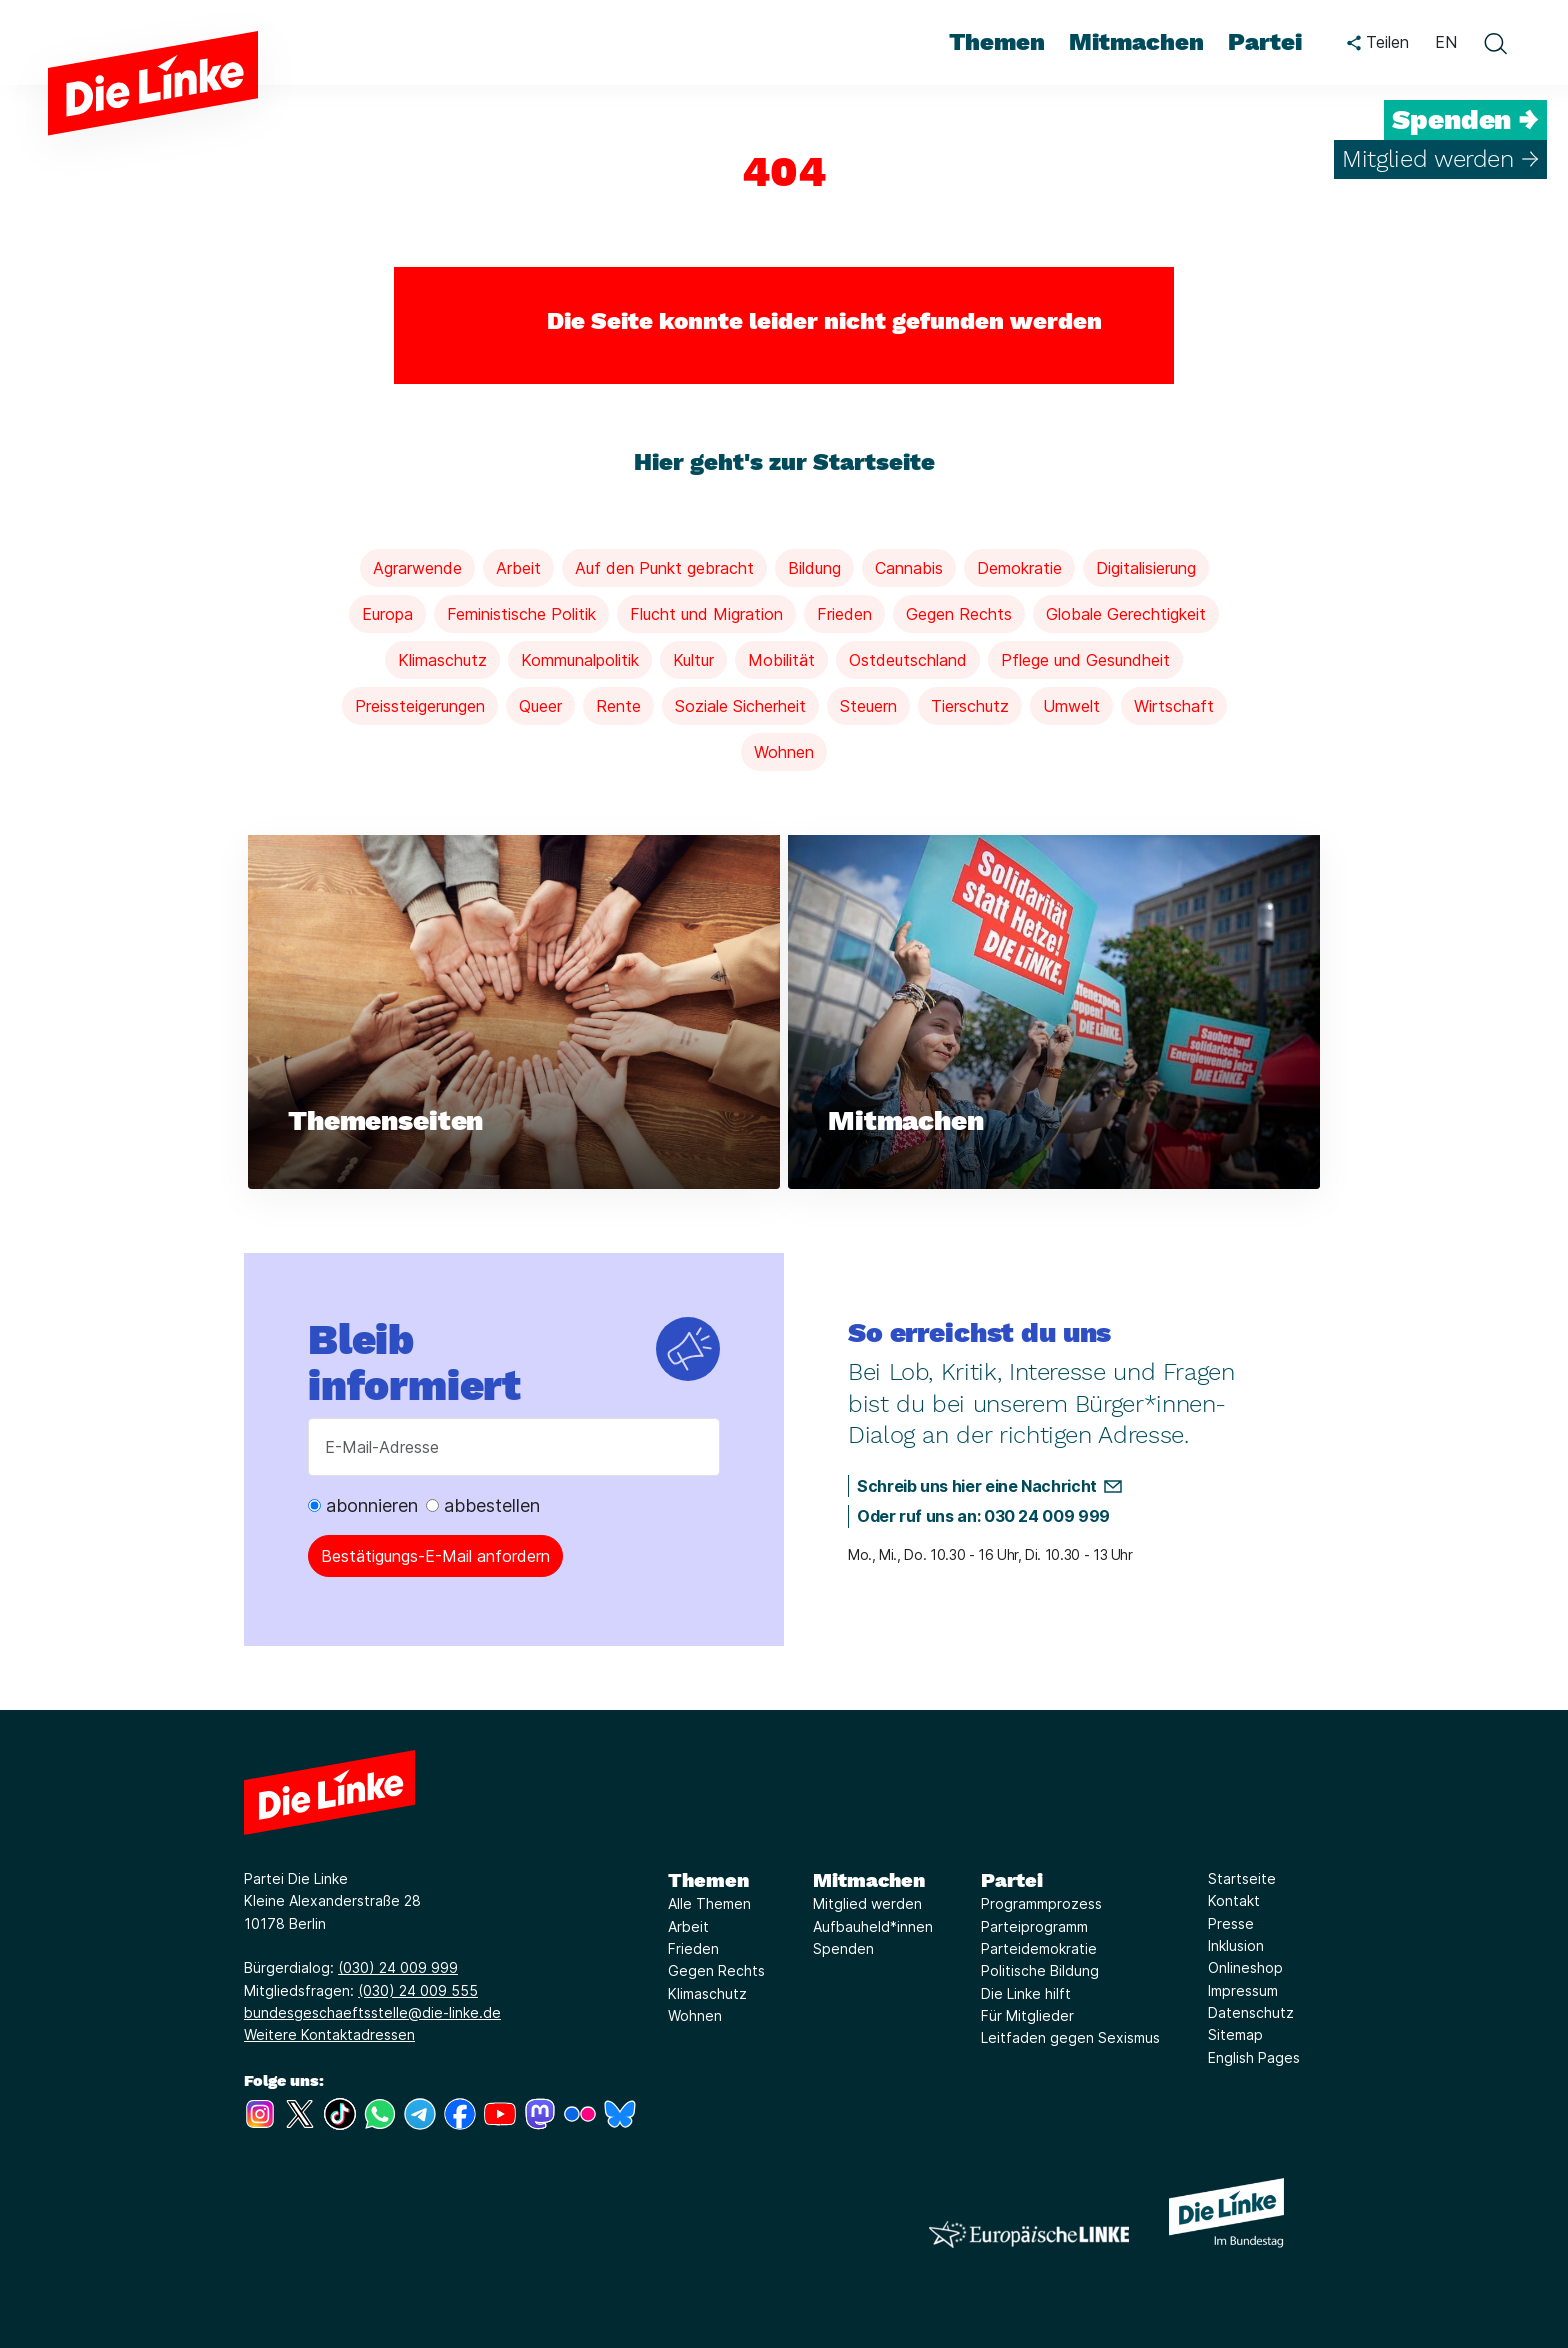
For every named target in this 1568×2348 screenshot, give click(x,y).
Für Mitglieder (1027, 2015)
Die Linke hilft (1026, 1993)
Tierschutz (970, 706)
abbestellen (483, 1505)
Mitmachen (869, 1880)
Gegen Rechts (959, 614)
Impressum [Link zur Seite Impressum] (1243, 1990)
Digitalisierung (1146, 568)
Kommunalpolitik (580, 660)
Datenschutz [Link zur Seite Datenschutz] (1251, 2012)
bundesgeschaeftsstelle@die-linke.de (372, 2012)
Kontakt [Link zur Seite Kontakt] (1234, 1900)
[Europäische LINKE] (1029, 2234)
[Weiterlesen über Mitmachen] (1054, 1012)
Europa (387, 614)
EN (1446, 42)
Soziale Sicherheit (740, 706)
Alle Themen (709, 1903)
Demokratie (1019, 568)
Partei (1012, 1880)
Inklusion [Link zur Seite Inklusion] (1236, 1945)
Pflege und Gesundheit (1085, 660)
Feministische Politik (521, 614)
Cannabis (909, 568)
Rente (618, 706)
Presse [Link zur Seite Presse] (1231, 1923)
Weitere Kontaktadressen (329, 2034)
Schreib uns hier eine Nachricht (977, 1486)
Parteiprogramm (1034, 1926)
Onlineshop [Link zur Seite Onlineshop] (1245, 1967)
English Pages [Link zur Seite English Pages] (1254, 2057)
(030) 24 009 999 (398, 1967)
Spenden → (1465, 120)
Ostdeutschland (908, 660)
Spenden (843, 1948)
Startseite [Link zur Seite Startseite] (1242, 1878)
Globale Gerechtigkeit (1126, 614)
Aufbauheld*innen (873, 1926)
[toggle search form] (1495, 43)
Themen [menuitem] (997, 42)
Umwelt (1071, 706)
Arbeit (518, 568)
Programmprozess (1041, 1903)
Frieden (844, 614)
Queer (540, 706)
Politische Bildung (1040, 1970)
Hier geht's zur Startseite (784, 462)
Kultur (693, 660)
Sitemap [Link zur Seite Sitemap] (1235, 2034)
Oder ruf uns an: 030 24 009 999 (983, 1516)
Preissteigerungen (420, 706)
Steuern (868, 706)
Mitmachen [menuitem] (1136, 42)
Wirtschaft (1174, 706)
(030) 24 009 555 (418, 1990)
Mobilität (781, 660)
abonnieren (363, 1505)
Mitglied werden (867, 1903)
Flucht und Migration (706, 614)
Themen (708, 1880)
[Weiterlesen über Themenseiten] (514, 1012)
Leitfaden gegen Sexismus (1070, 2037)
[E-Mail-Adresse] (514, 1447)
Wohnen (784, 752)
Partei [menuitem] (1265, 42)
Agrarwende (417, 568)
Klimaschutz (442, 660)
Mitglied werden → (1440, 159)
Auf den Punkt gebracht (664, 568)
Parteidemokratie (1039, 1948)
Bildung (814, 568)
